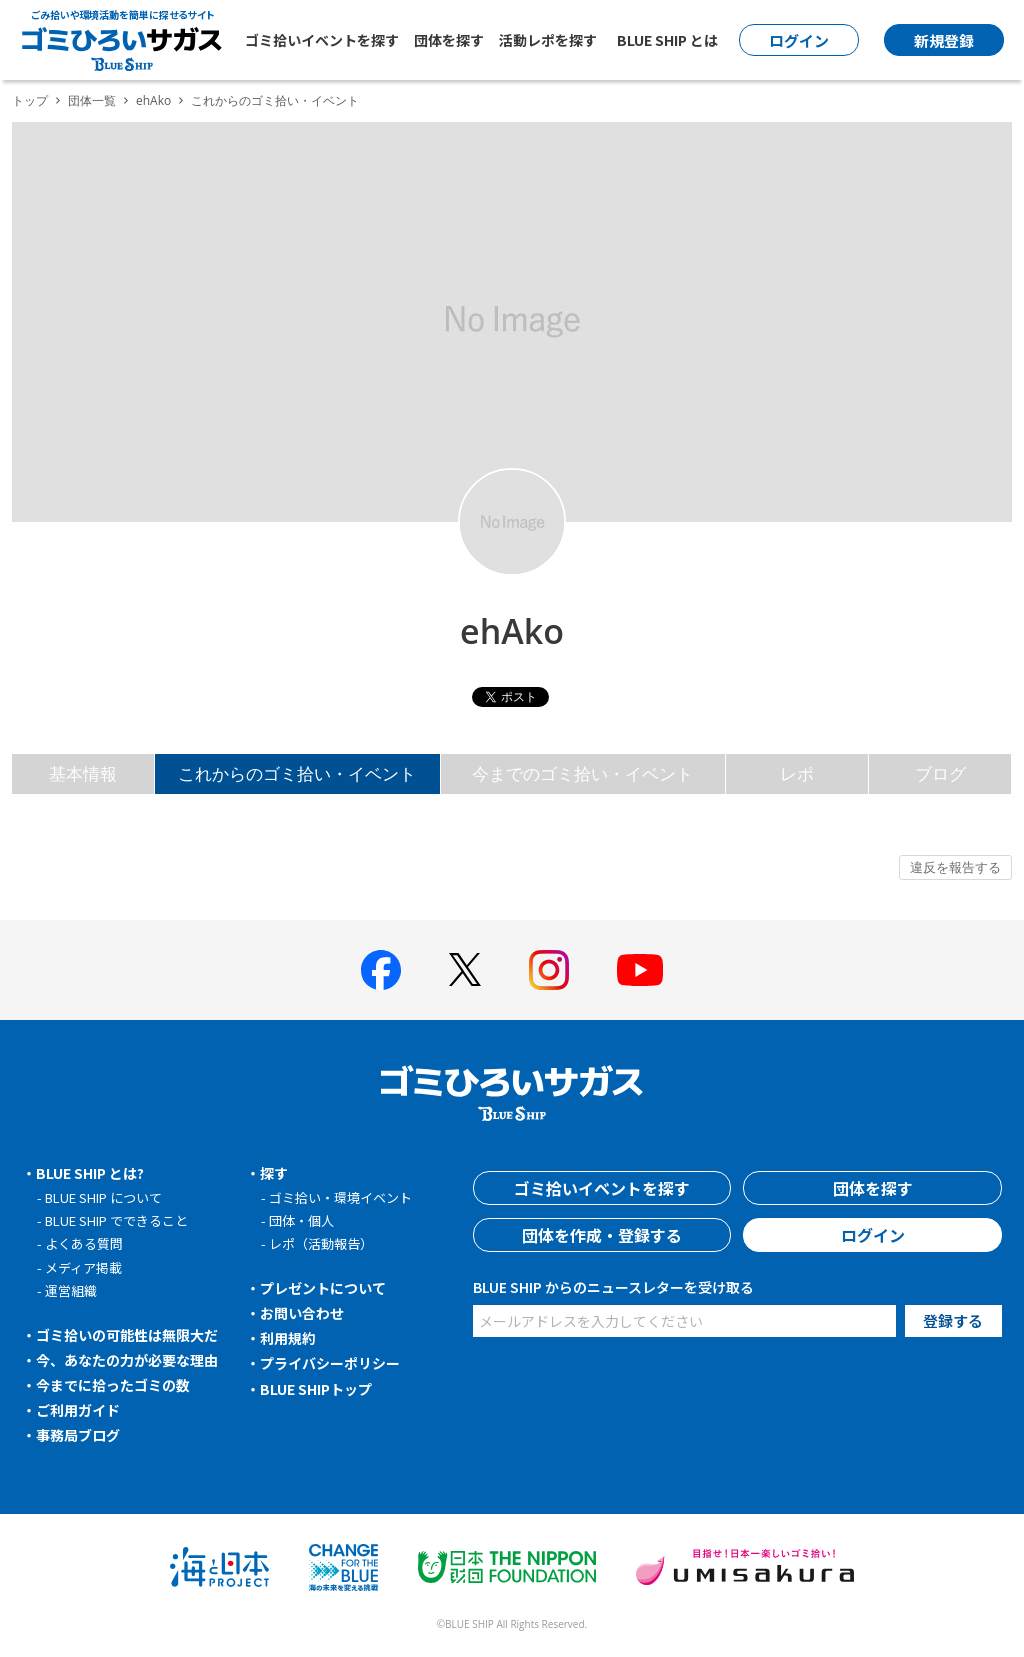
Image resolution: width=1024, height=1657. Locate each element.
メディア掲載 (83, 1267)
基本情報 (83, 773)
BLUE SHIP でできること (116, 1220)
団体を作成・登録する (602, 1235)
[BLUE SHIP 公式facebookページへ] (381, 970)
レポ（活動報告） (321, 1243)
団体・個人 (301, 1220)
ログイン (873, 1235)
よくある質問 (84, 1243)
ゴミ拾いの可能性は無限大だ (127, 1335)
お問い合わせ (302, 1313)
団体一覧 (92, 100)
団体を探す (449, 40)
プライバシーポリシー (330, 1363)
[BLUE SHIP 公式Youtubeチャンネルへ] (640, 970)
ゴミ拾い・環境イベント (340, 1197)
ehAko (153, 100)
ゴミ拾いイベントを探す (322, 40)
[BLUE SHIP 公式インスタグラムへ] (549, 970)
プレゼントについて (323, 1288)
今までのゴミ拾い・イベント (582, 773)
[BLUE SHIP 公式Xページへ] (465, 969)
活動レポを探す (548, 40)
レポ (797, 773)
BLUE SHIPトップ (316, 1389)
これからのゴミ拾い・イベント (297, 773)
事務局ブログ (78, 1435)
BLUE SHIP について (103, 1197)
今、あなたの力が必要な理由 (127, 1360)
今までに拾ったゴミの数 (113, 1385)
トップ (30, 100)
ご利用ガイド (78, 1410)
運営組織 (71, 1290)
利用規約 (288, 1338)
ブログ (940, 773)
